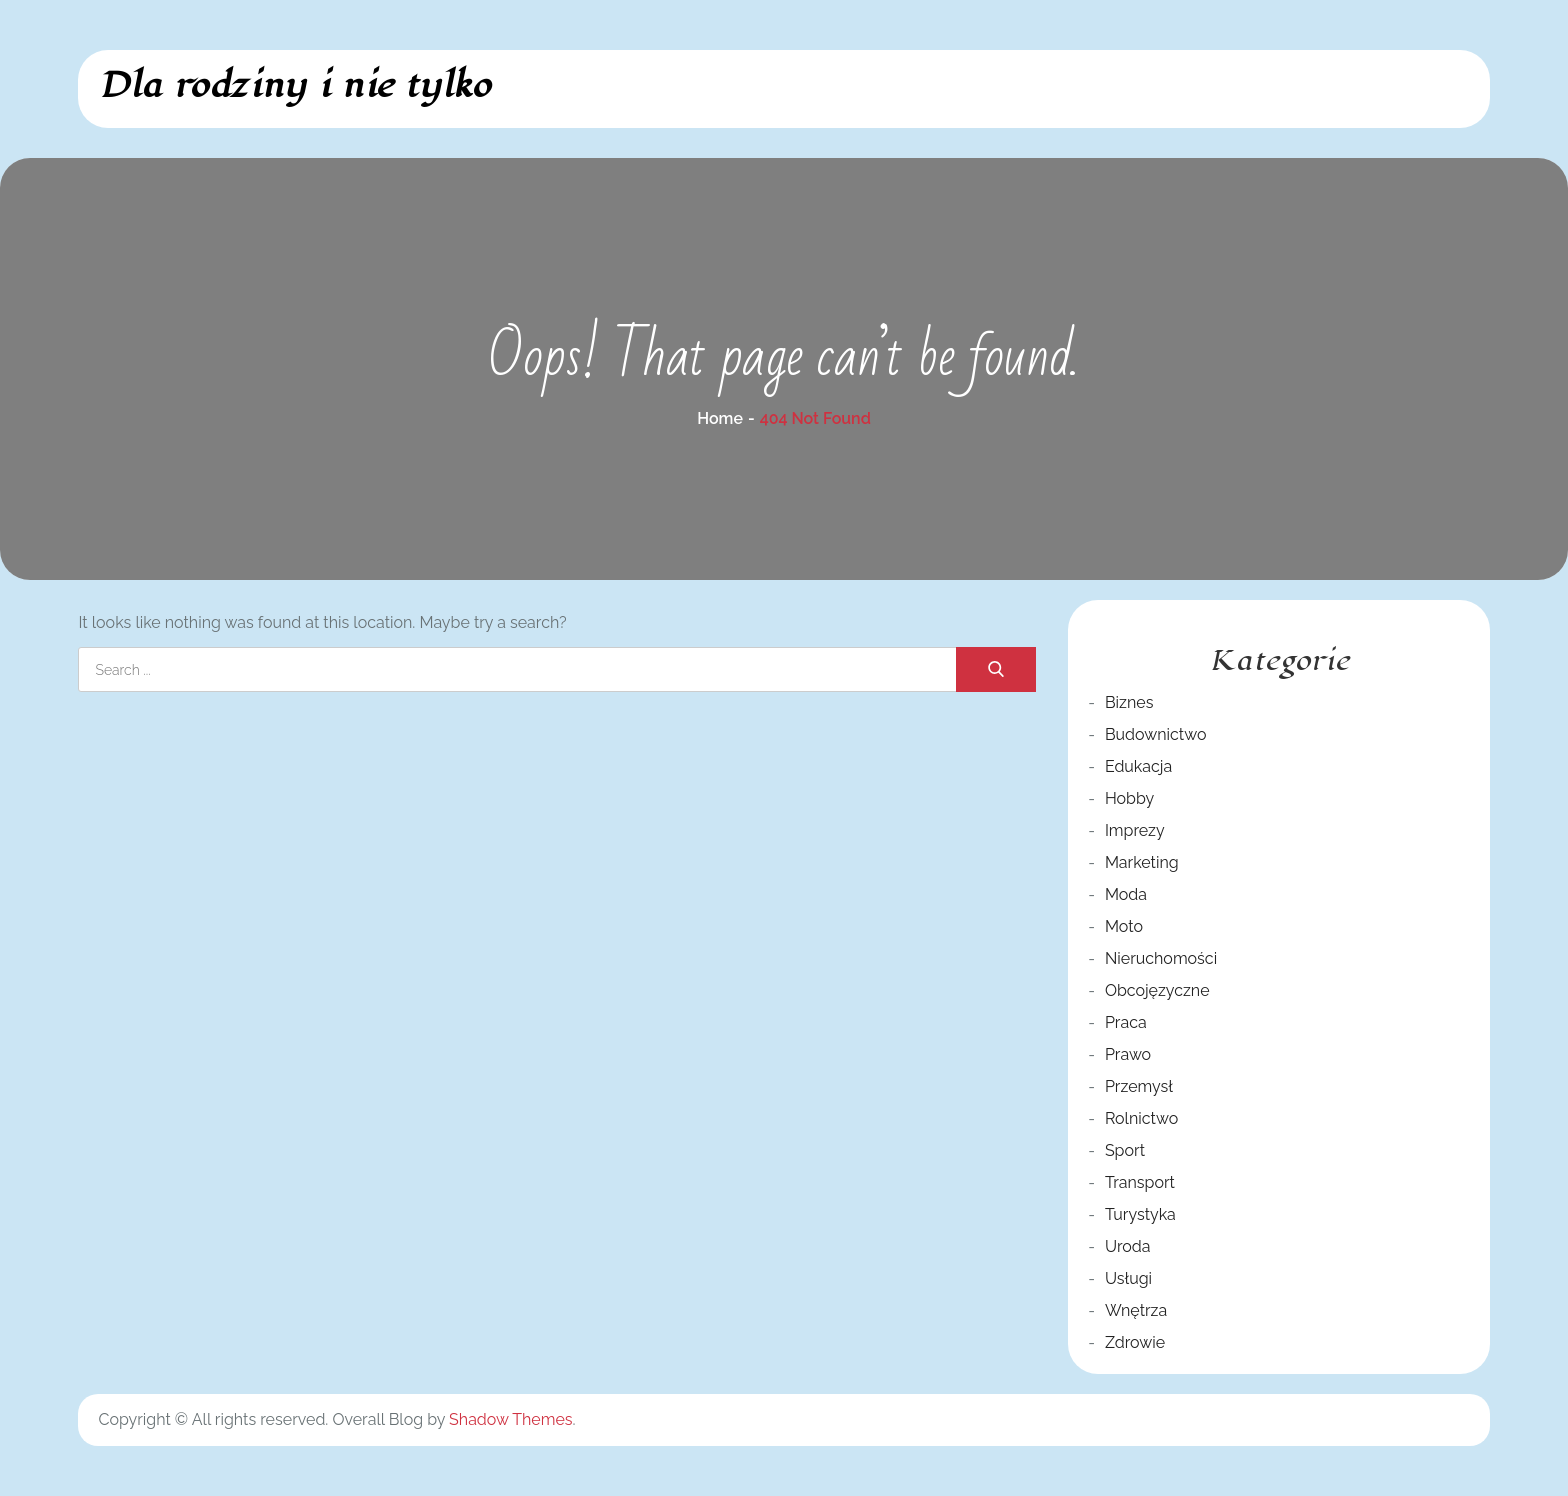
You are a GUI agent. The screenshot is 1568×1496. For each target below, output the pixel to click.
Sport (1125, 1150)
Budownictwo (1156, 734)
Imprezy (1135, 830)
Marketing (1142, 862)
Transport (1140, 1182)
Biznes (1129, 702)
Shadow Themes (510, 1419)
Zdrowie (1135, 1342)
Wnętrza (1136, 1310)
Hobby (1129, 798)
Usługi (1128, 1278)
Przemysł (1139, 1086)
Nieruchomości (1161, 958)
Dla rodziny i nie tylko (294, 85)
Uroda (1128, 1246)
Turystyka (1140, 1214)
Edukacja (1138, 766)
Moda (1126, 894)
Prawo (1128, 1054)
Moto (1124, 926)
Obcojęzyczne (1157, 990)
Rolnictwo (1141, 1118)
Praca (1126, 1022)
